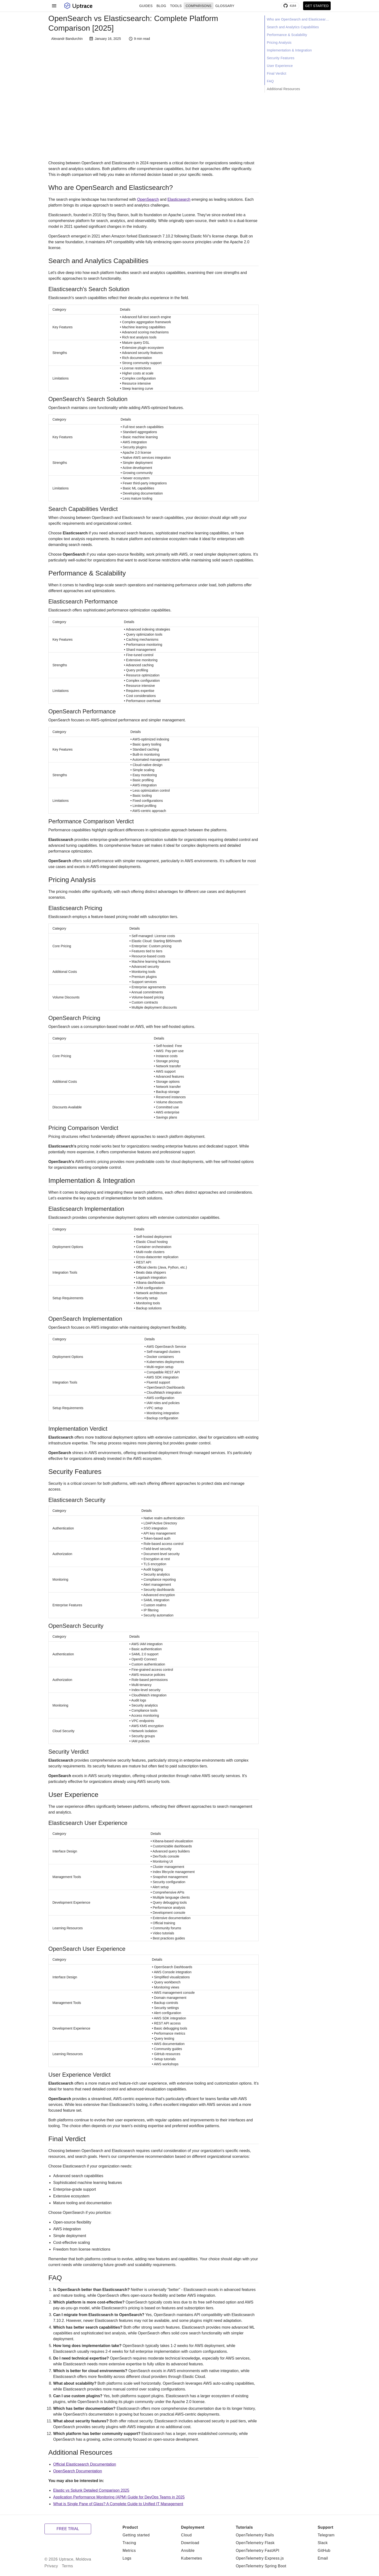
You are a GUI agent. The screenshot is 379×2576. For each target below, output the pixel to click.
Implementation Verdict (77, 1428)
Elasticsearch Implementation (86, 1208)
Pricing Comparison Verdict (83, 1128)
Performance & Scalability (87, 573)
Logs (127, 2558)
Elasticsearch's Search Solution (88, 289)
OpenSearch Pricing (74, 1018)
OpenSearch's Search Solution (87, 399)
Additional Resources (80, 2452)
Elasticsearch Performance (83, 601)
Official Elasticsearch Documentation (84, 2464)
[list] (297, 54)
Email (323, 2558)
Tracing (129, 2543)
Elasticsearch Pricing (75, 908)
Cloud (186, 2535)
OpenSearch (148, 199)
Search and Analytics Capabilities (98, 261)
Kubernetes (191, 2558)
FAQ (55, 2278)
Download (190, 2543)
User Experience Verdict (79, 2074)
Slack (323, 2543)
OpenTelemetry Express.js (260, 2558)
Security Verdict (68, 1751)
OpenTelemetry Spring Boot (261, 2566)
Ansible (188, 2550)
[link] (297, 19)
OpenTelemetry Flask (255, 2543)
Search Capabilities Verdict (83, 509)
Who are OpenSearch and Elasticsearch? (110, 187)
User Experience (73, 1794)
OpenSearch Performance (82, 711)
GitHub (324, 2550)
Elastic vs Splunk (91, 2490)
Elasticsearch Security (76, 1500)
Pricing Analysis (72, 879)
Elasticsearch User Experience (87, 1823)
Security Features (74, 1471)
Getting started (136, 2535)
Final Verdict (67, 2139)
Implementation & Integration (91, 1180)
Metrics (129, 2550)
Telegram (326, 2535)
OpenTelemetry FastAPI (257, 2550)
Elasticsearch (179, 199)
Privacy (51, 2566)
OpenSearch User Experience (86, 1948)
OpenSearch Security (75, 1625)
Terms (67, 2566)
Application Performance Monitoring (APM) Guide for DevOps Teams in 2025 (119, 2497)
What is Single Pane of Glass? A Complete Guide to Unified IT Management (118, 2504)
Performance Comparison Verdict (91, 821)
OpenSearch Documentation (77, 2471)
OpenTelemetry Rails (255, 2535)
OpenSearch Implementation (85, 1318)
